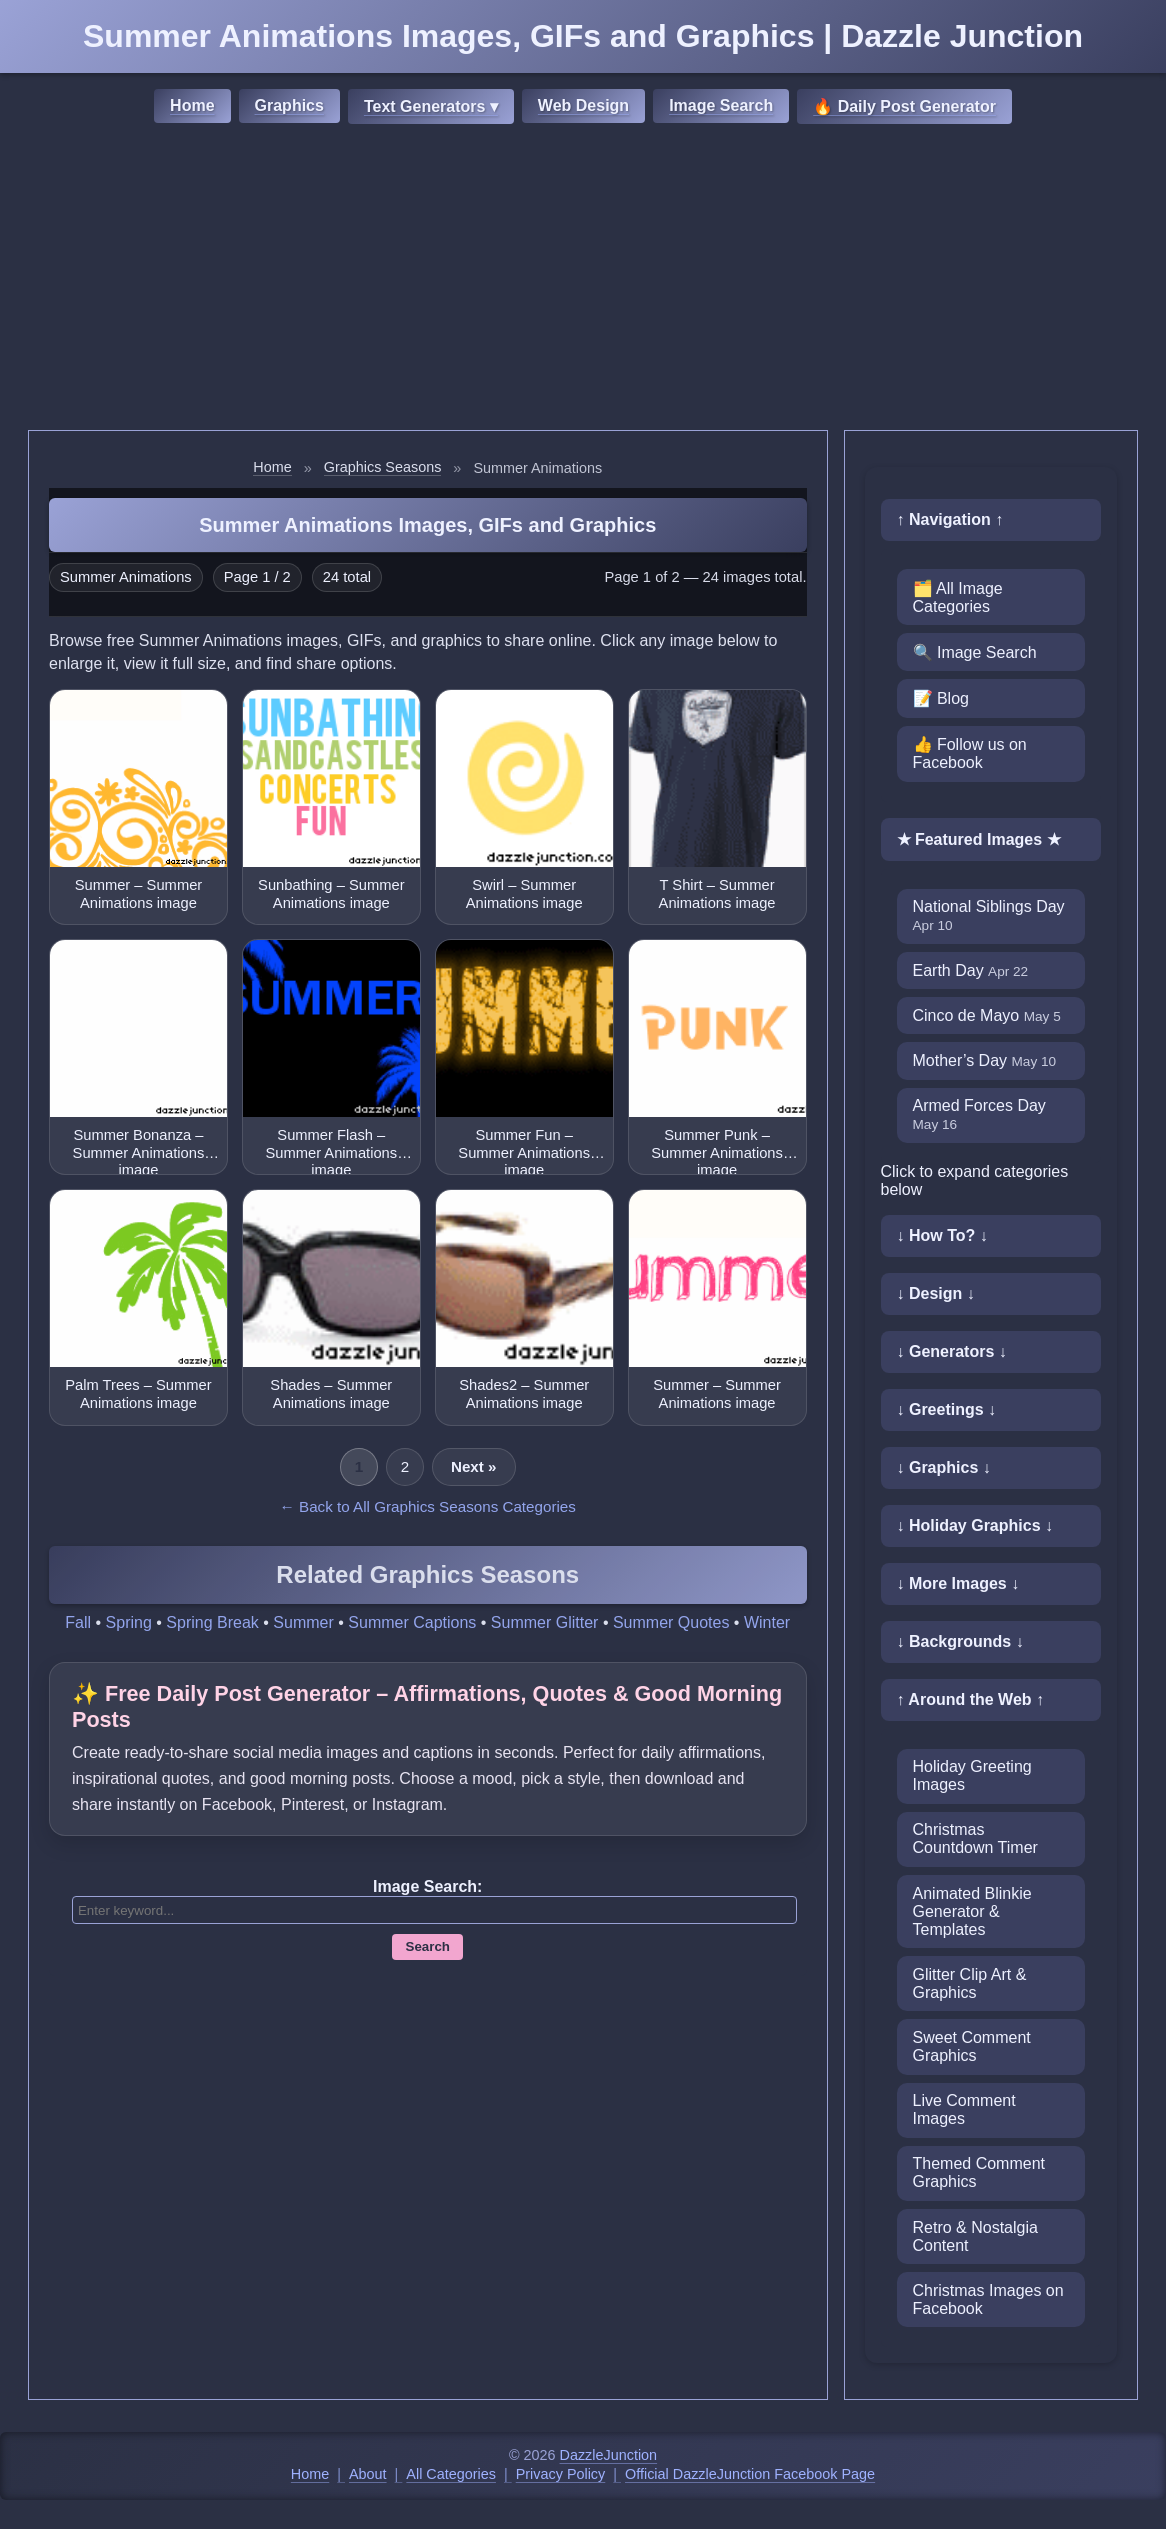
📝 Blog (941, 698)
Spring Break (212, 1622)
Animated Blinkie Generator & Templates (972, 1911)
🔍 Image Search (975, 652)
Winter (767, 1622)
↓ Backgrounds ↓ (960, 1641)
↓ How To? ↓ (942, 1235)
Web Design (583, 105)
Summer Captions (412, 1622)
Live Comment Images (964, 2109)
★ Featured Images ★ (979, 839)
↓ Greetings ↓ (947, 1409)
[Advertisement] (583, 280)
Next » (474, 1466)
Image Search (721, 105)
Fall (78, 1622)
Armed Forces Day (979, 1114)
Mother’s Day (985, 1060)
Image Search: (427, 1886)
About (368, 2474)
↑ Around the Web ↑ (971, 1699)
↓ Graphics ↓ (944, 1467)
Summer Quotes (671, 1622)
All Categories (451, 2474)
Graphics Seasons (383, 467)
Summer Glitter (545, 1622)
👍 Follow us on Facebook (970, 753)
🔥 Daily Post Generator (904, 106)
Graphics (289, 105)
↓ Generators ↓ (952, 1351)
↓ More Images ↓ (958, 1583)
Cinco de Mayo (987, 1015)
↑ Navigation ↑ (950, 519)
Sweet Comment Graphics (972, 2046)
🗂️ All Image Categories (958, 597)
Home (192, 105)
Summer (303, 1622)
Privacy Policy (561, 2474)
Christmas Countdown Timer (975, 1838)
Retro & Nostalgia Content (975, 2236)
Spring (129, 1622)
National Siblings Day (989, 915)
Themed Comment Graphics (979, 2172)
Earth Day (971, 970)
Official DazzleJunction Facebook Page (750, 2474)
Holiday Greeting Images (972, 1775)
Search (428, 1946)
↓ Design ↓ (936, 1293)
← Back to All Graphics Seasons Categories (428, 1506)
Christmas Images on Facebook (988, 2299)
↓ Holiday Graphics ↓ (975, 1525)
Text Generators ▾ (431, 106)
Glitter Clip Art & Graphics (970, 1983)
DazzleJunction (609, 2455)
